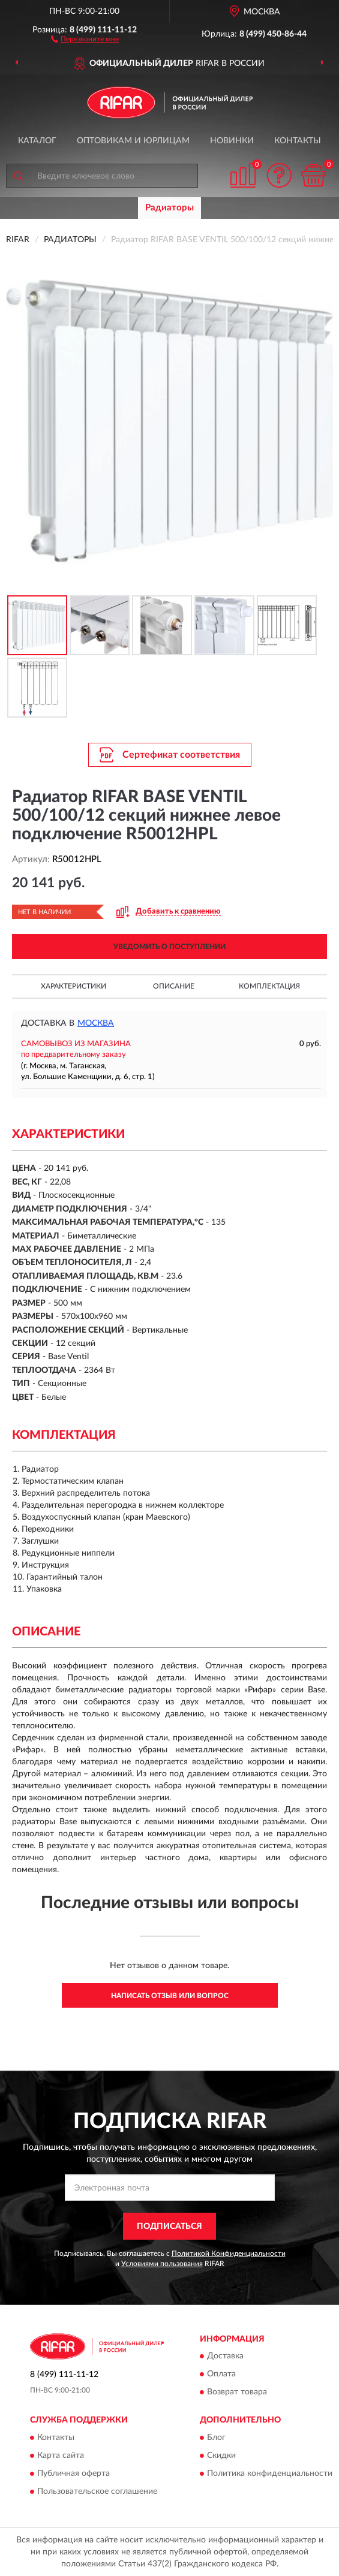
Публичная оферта (73, 2473)
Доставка (225, 2356)
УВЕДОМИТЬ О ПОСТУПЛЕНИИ (169, 946)
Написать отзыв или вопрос (170, 1995)
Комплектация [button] (269, 986)
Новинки (232, 141)
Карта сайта (60, 2455)
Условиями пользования (162, 2263)
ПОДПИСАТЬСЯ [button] (169, 2226)
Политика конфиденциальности (269, 2473)
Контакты (297, 141)
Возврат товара (237, 2392)
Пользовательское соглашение (97, 2491)
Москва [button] (95, 1023)
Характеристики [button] (73, 986)
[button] (85, 38)
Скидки (221, 2455)
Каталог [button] (37, 141)
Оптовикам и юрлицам (133, 141)
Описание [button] (173, 986)
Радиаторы (169, 207)
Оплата (221, 2374)
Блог (216, 2437)
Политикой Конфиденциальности (229, 2253)
